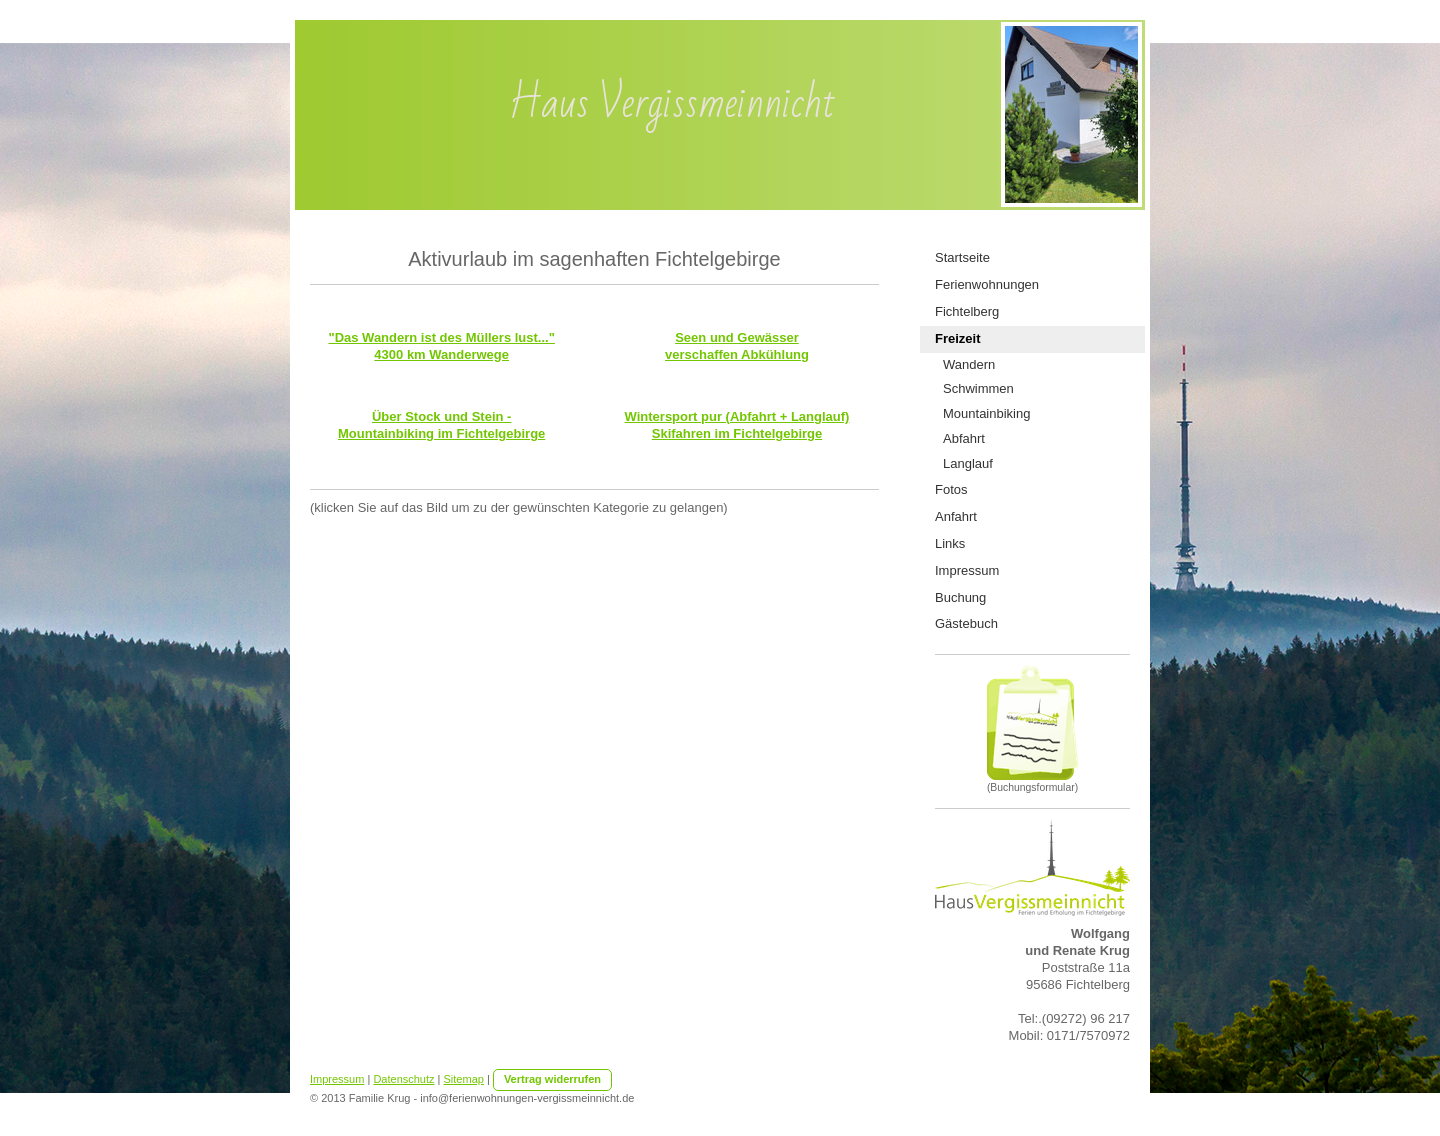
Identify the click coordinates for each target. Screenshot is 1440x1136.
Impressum (337, 1079)
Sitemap (464, 1079)
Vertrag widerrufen (552, 1079)
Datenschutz (403, 1079)
